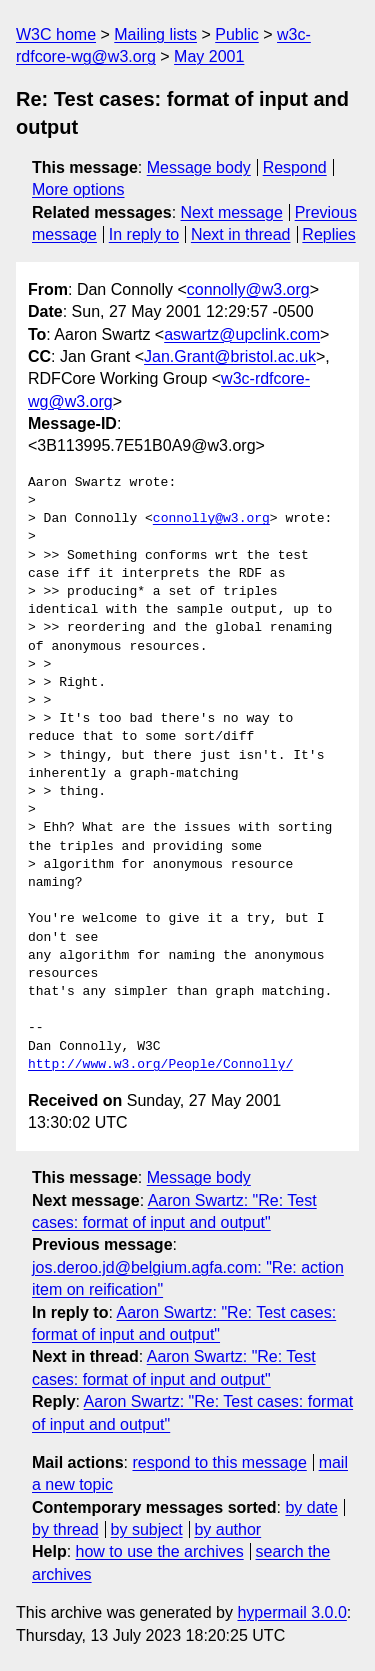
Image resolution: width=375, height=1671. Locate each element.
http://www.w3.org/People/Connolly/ (160, 1065)
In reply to (144, 234)
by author (227, 1529)
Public (237, 34)
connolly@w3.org (248, 289)
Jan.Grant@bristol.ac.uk (230, 356)
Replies (328, 234)
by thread (65, 1529)
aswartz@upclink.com (242, 334)
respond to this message (219, 1462)
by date (311, 1507)
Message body (199, 167)
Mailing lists (155, 34)
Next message (232, 212)
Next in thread (241, 234)
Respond (295, 167)
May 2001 (209, 56)
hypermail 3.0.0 (291, 1612)
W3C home (56, 34)
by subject (147, 1529)
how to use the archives (160, 1551)
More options (78, 189)
